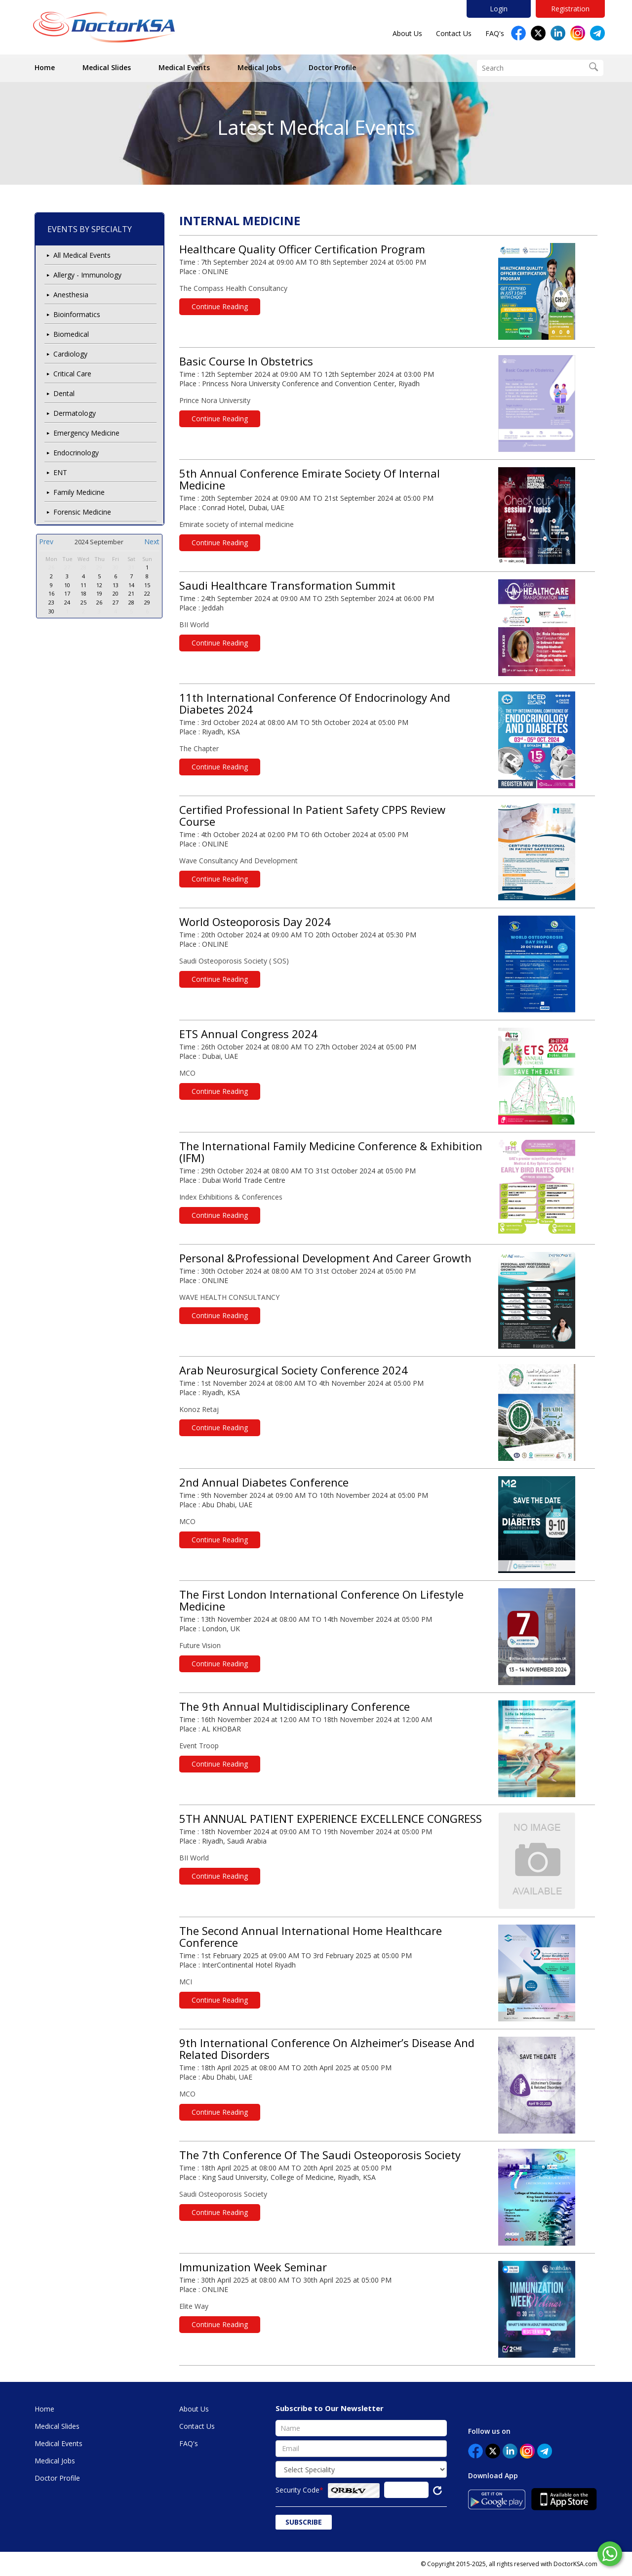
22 (147, 593)
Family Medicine (79, 492)
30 (115, 567)
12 (99, 585)
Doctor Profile (332, 67)
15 (147, 585)
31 (131, 567)
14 (131, 585)
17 (67, 593)
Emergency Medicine (86, 433)
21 (131, 593)
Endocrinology (76, 452)
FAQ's (494, 33)
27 (67, 567)
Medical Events (184, 67)
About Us (407, 33)
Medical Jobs (259, 67)
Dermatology (74, 413)
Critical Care (72, 373)
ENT (60, 472)
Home (45, 67)
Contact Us (454, 33)
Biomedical (71, 334)
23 (51, 602)
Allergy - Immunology (87, 275)
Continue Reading (220, 306)
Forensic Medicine (82, 512)
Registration (570, 8)
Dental (64, 393)
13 (115, 585)
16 (51, 593)
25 (83, 602)
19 (99, 593)
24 (67, 602)
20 (115, 593)
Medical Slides (106, 67)
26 (51, 567)
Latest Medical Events (316, 127)
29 (99, 567)
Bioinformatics (76, 314)
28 (83, 567)
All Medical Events (82, 255)
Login (499, 8)
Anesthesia (70, 294)
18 (83, 593)
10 (67, 585)
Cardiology (70, 354)
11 (83, 585)
